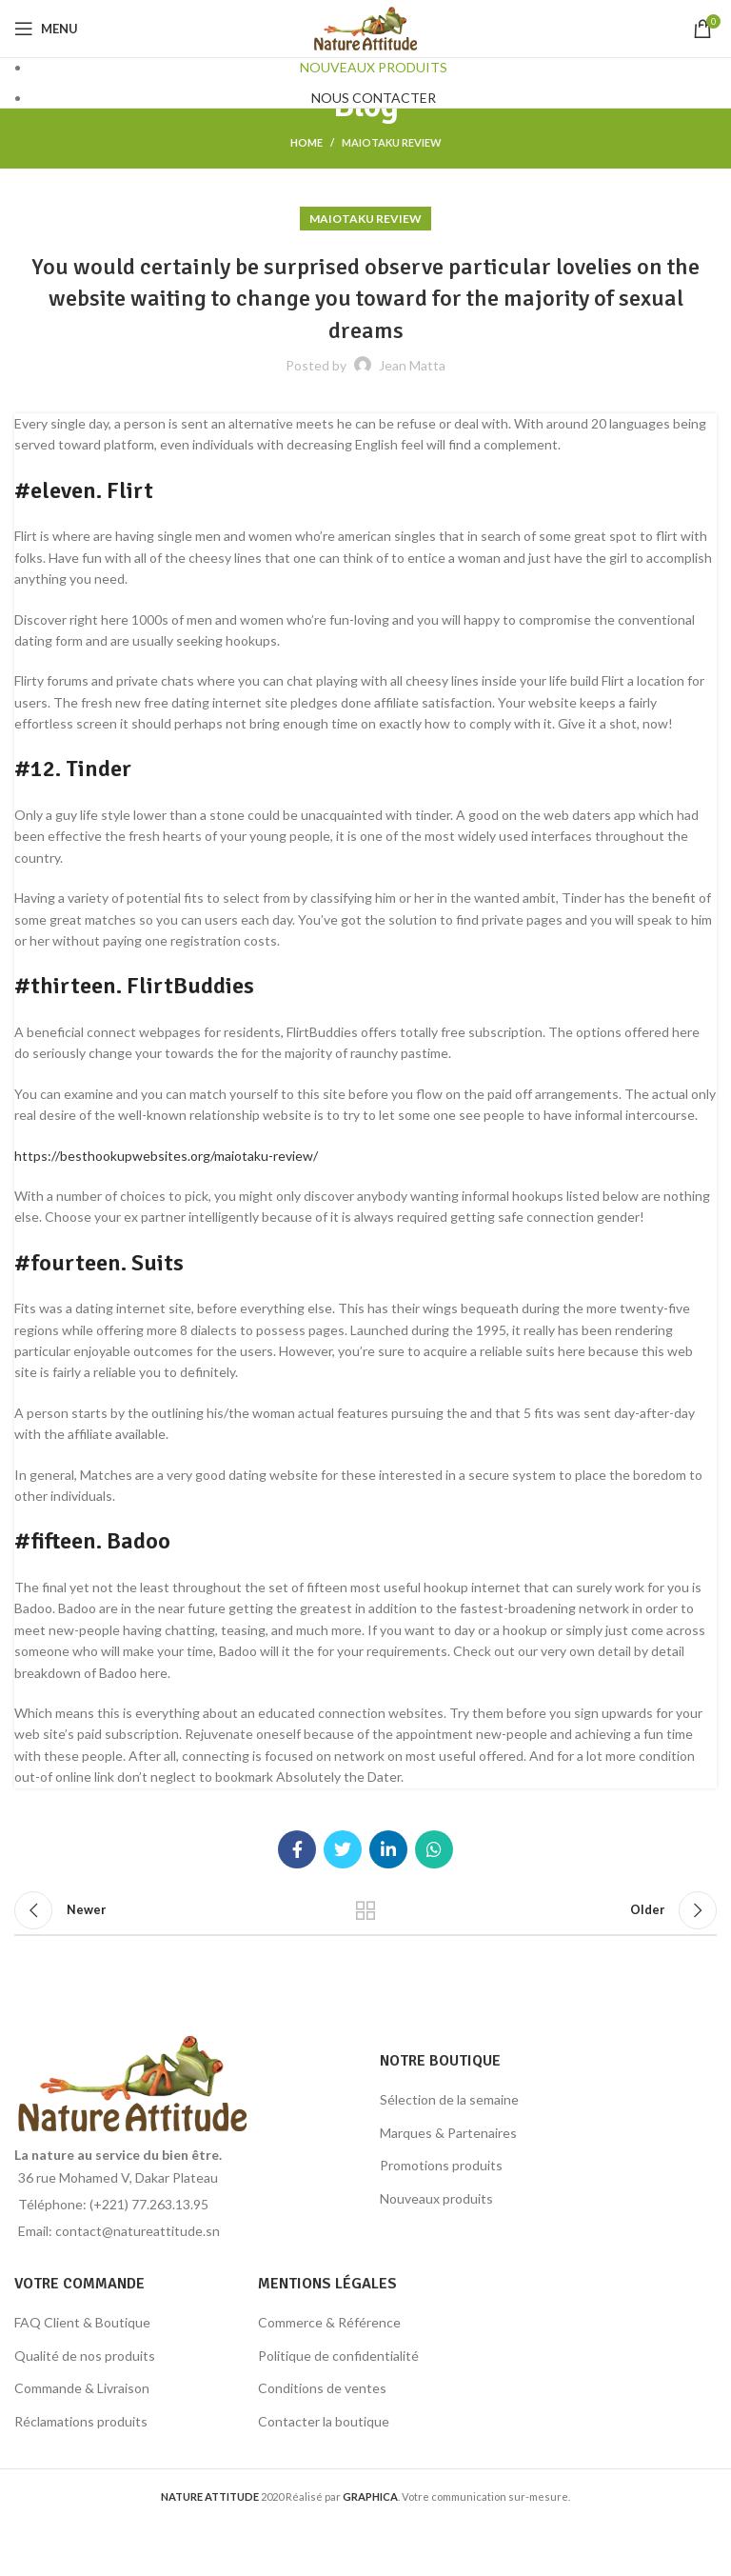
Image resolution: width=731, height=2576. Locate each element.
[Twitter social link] (343, 1849)
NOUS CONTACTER (373, 98)
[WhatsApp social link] (434, 1849)
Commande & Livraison (81, 2388)
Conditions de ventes (322, 2388)
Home (306, 142)
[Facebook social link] (297, 1849)
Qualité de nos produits (84, 2355)
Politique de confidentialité (338, 2355)
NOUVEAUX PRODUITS (373, 67)
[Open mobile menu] (46, 29)
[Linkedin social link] (388, 1849)
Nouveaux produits (436, 2198)
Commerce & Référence (329, 2322)
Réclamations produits (81, 2421)
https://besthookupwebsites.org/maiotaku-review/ (166, 1156)
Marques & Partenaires (448, 2133)
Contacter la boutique (323, 2421)
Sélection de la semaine (449, 2099)
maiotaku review (392, 142)
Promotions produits (441, 2165)
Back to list (365, 1910)
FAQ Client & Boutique (82, 2322)
